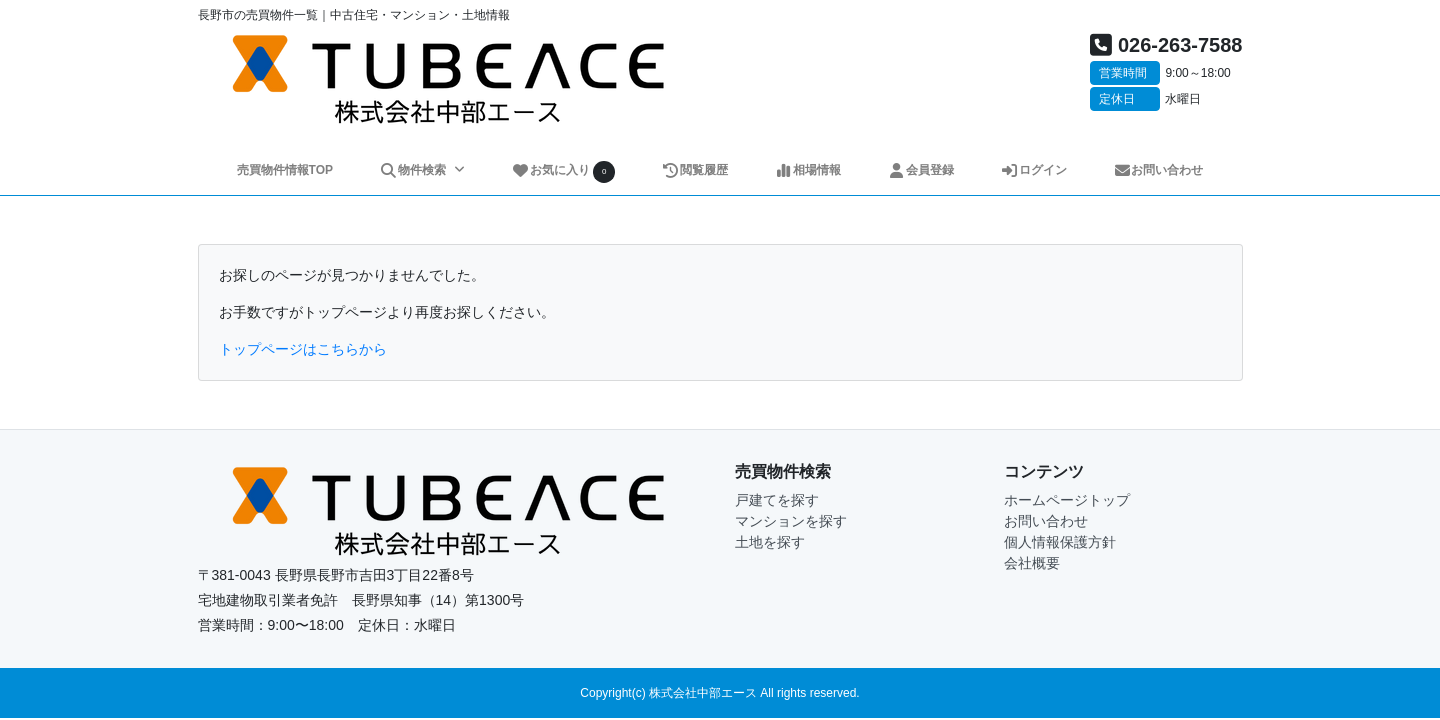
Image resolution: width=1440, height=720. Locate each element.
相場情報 (807, 170)
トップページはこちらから (303, 349)
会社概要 (1032, 563)
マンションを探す (791, 521)
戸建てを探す (777, 500)
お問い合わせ (1158, 170)
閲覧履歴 (694, 170)
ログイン (1033, 170)
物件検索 (414, 170)
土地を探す (770, 542)
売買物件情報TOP (285, 170)
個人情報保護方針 (1060, 542)
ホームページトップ (1067, 500)
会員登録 (920, 170)
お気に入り (563, 171)
